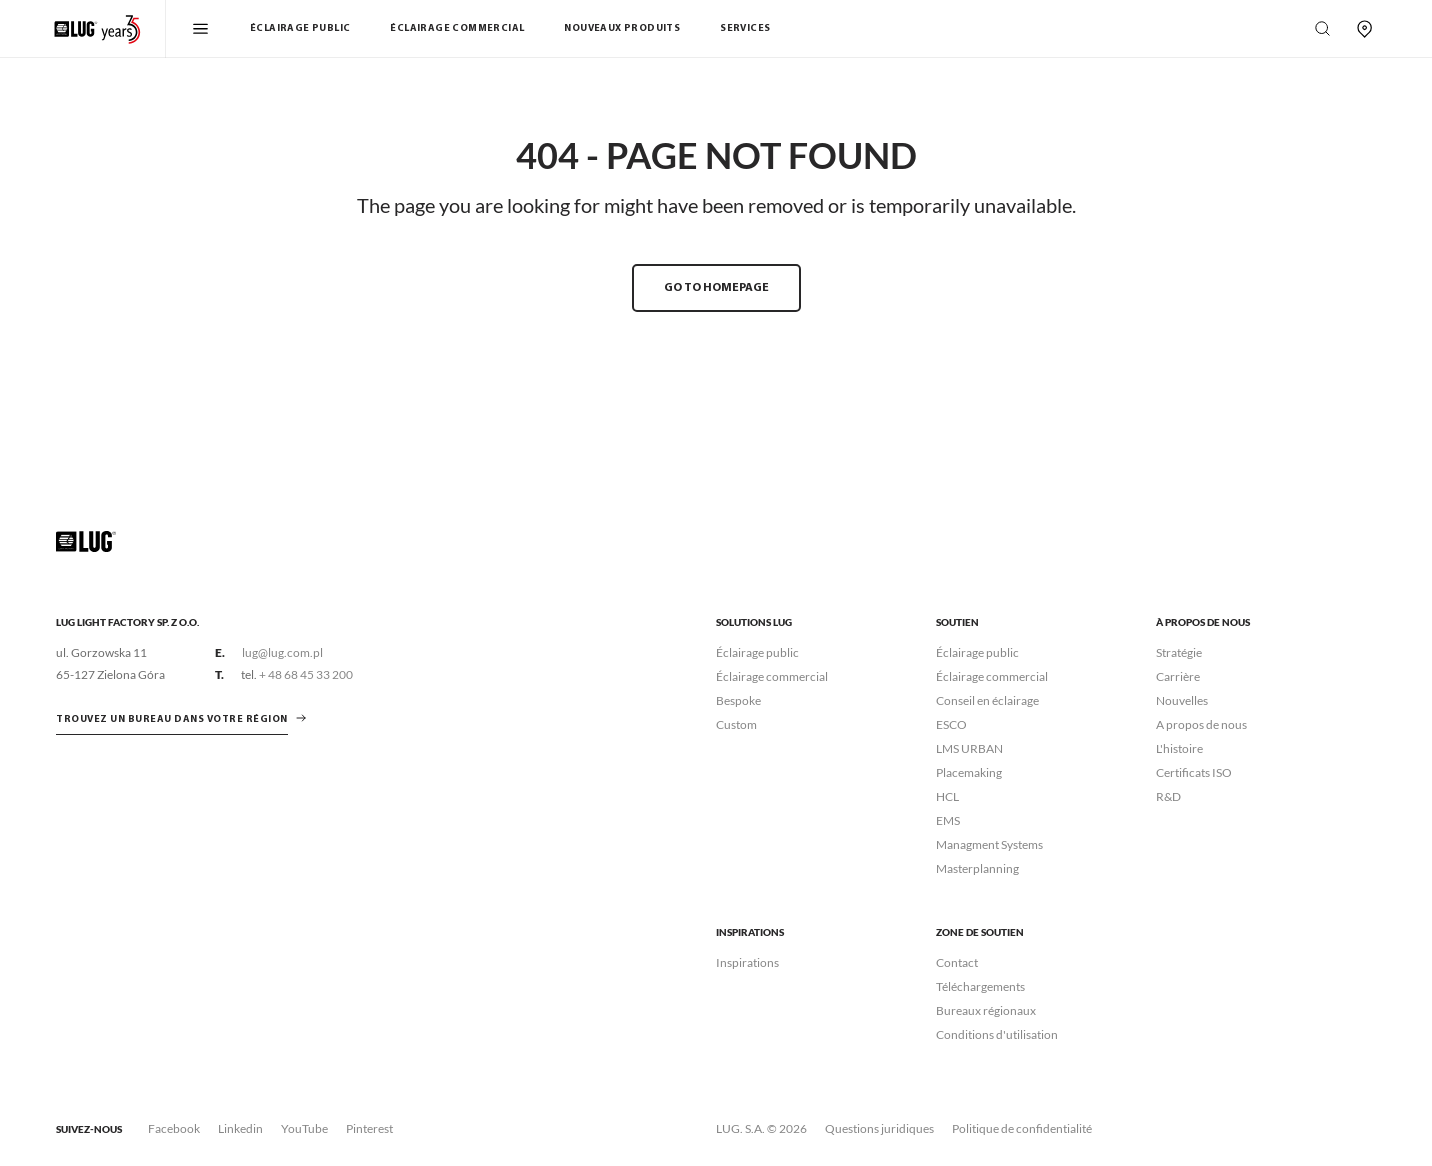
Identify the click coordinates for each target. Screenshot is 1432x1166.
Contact (957, 962)
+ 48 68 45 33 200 (306, 674)
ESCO (951, 724)
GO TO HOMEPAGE (716, 288)
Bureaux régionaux (986, 1010)
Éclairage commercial (457, 28)
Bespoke (738, 700)
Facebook (174, 1128)
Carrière (1178, 676)
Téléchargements (980, 986)
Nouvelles (1182, 700)
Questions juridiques (879, 1128)
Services (745, 28)
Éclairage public (300, 28)
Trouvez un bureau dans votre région (172, 719)
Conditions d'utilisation (997, 1034)
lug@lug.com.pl (282, 652)
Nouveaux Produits (622, 28)
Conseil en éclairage (987, 700)
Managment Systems (989, 844)
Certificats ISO (1194, 772)
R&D (1168, 796)
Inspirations (747, 962)
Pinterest (369, 1128)
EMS (948, 820)
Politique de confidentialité (1022, 1128)
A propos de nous (1201, 724)
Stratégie (1179, 652)
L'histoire (1179, 748)
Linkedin (240, 1128)
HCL (947, 796)
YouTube (304, 1128)
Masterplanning (977, 868)
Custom (736, 724)
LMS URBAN (969, 748)
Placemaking (969, 772)
